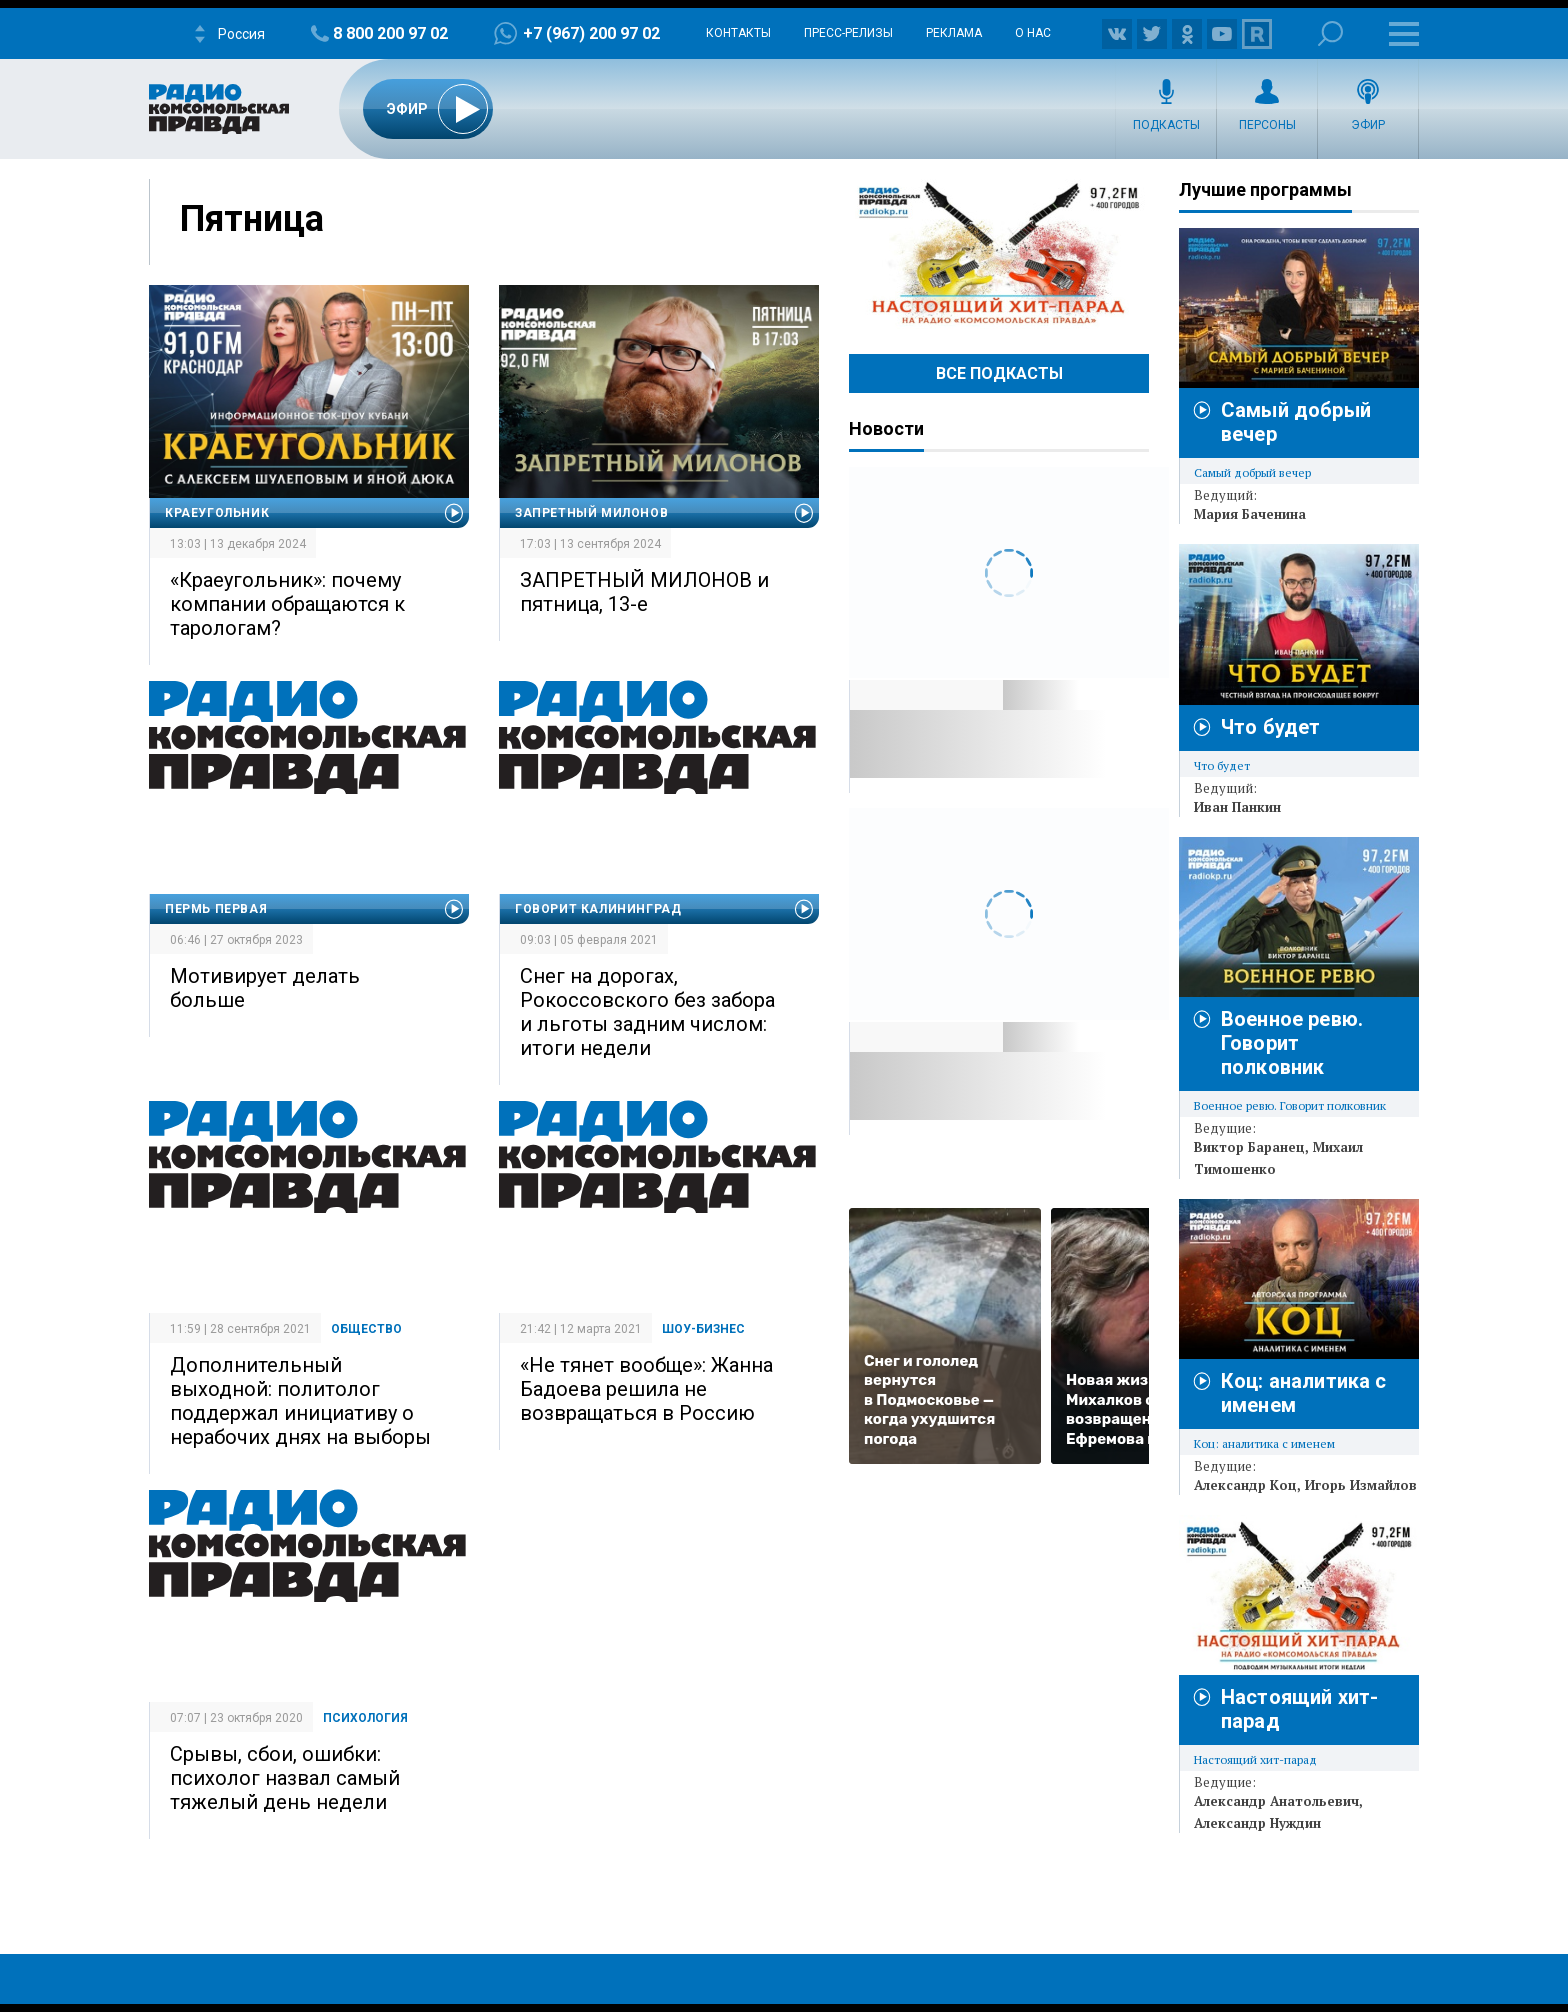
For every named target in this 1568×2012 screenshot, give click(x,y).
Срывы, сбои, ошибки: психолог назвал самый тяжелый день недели (285, 1778)
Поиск (1330, 33)
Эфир (1368, 125)
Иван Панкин (1237, 807)
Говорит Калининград (598, 909)
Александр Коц (1245, 1485)
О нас (1033, 33)
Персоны (1267, 125)
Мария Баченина (1250, 514)
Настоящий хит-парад (999, 254)
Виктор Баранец (1249, 1147)
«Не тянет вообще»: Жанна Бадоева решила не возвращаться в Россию (646, 1389)
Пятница (252, 219)
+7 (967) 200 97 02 (591, 33)
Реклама (954, 33)
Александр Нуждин (1257, 1823)
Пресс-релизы (848, 33)
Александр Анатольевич (1276, 1801)
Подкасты (1166, 125)
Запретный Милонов (591, 513)
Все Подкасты (999, 373)
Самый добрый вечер (1252, 472)
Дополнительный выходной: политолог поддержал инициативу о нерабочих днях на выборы (300, 1401)
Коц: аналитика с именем (1264, 1443)
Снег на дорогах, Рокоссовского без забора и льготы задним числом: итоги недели (647, 1012)
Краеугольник (217, 513)
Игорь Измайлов (1361, 1485)
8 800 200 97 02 (390, 33)
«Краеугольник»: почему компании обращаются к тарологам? (287, 604)
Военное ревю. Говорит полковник (1292, 1043)
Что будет (1270, 727)
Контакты (738, 33)
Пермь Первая (216, 909)
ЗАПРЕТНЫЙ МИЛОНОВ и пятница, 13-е (644, 592)
